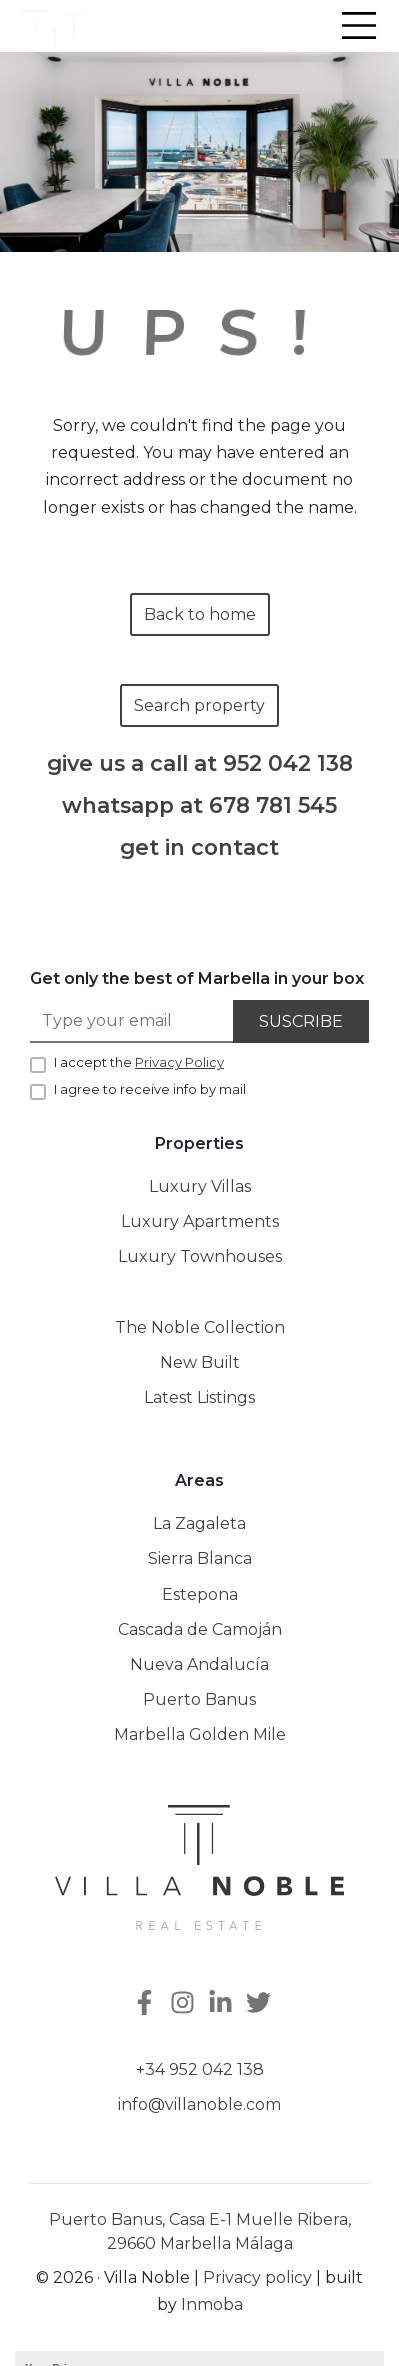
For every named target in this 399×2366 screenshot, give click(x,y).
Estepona (200, 1594)
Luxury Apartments (200, 1221)
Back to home (200, 614)
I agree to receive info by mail (150, 1089)
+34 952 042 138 (200, 2069)
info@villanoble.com (199, 2104)
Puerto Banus (199, 1699)
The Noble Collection (200, 1327)
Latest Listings (199, 1397)
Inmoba (212, 2304)
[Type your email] (132, 1021)
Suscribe (301, 1021)
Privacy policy (257, 2277)
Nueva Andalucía (199, 1664)
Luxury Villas (200, 1186)
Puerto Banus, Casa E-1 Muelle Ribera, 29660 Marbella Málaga (200, 2231)
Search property (199, 705)
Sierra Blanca (200, 1558)
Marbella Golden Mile (200, 1734)
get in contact (199, 847)
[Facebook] (143, 2004)
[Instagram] (185, 2004)
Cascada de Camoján (200, 1629)
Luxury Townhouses (200, 1256)
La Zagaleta (199, 1523)
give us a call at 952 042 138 (200, 763)
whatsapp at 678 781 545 (199, 805)
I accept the (139, 1062)
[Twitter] (261, 2004)
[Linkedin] (223, 2004)
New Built (200, 1362)
